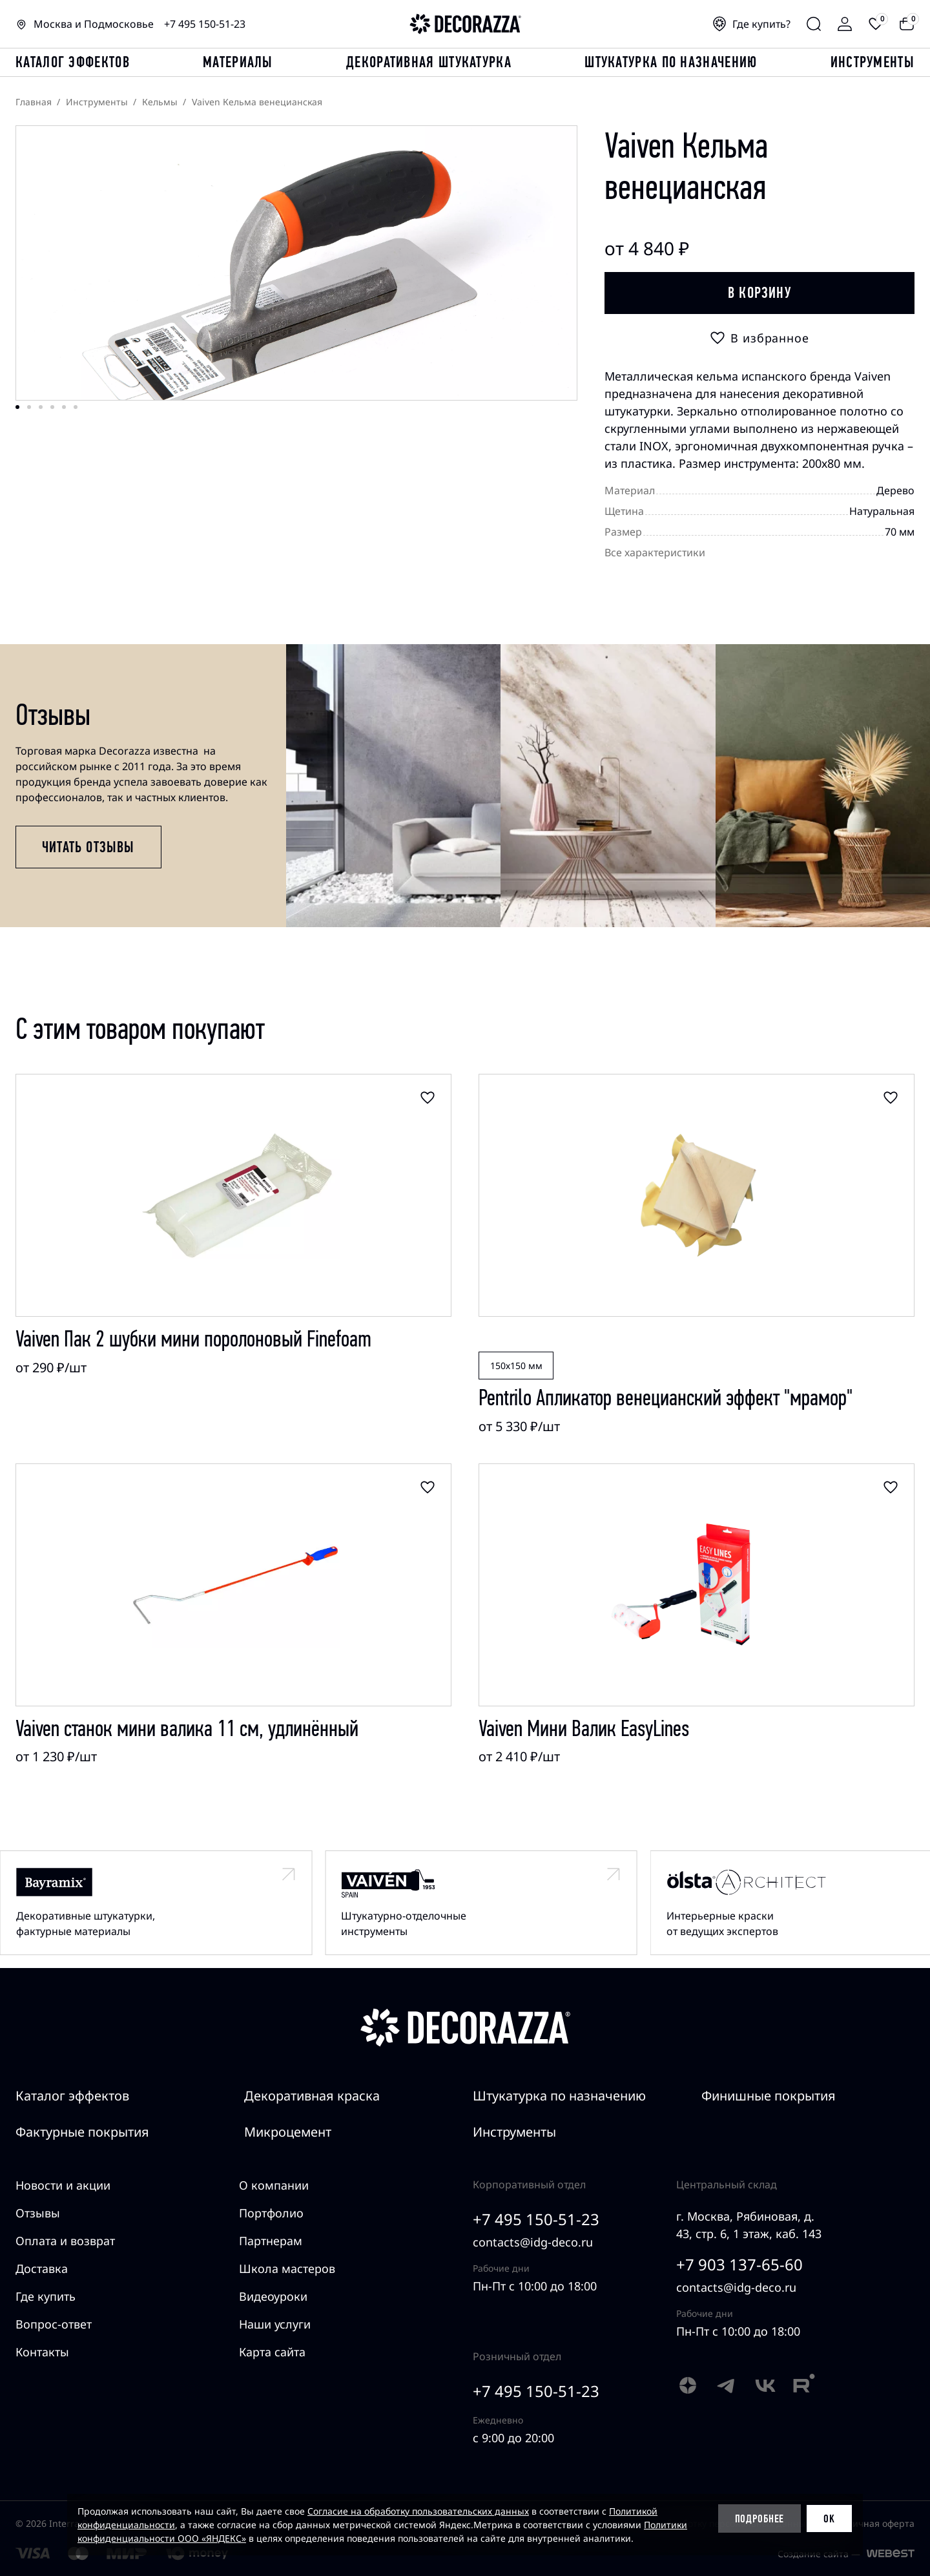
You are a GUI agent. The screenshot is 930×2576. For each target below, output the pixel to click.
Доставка (42, 2268)
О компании (274, 2185)
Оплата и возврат (65, 2240)
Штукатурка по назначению (670, 62)
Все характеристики (654, 552)
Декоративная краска (312, 2095)
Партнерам (270, 2240)
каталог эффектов (73, 62)
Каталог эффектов (72, 2095)
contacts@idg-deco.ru (533, 2242)
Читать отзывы (88, 847)
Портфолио (271, 2213)
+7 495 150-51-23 (204, 24)
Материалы (238, 62)
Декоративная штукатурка (429, 62)
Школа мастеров (287, 2268)
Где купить (46, 2296)
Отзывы (38, 2213)
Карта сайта (272, 2352)
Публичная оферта (872, 2523)
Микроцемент (287, 2132)
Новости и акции (63, 2185)
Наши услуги (275, 2324)
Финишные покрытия (768, 2095)
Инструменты (872, 62)
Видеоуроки (273, 2296)
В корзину (759, 293)
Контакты (42, 2352)
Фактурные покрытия (82, 2132)
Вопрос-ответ (54, 2324)
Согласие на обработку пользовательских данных (418, 2511)
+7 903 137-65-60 (739, 2264)
